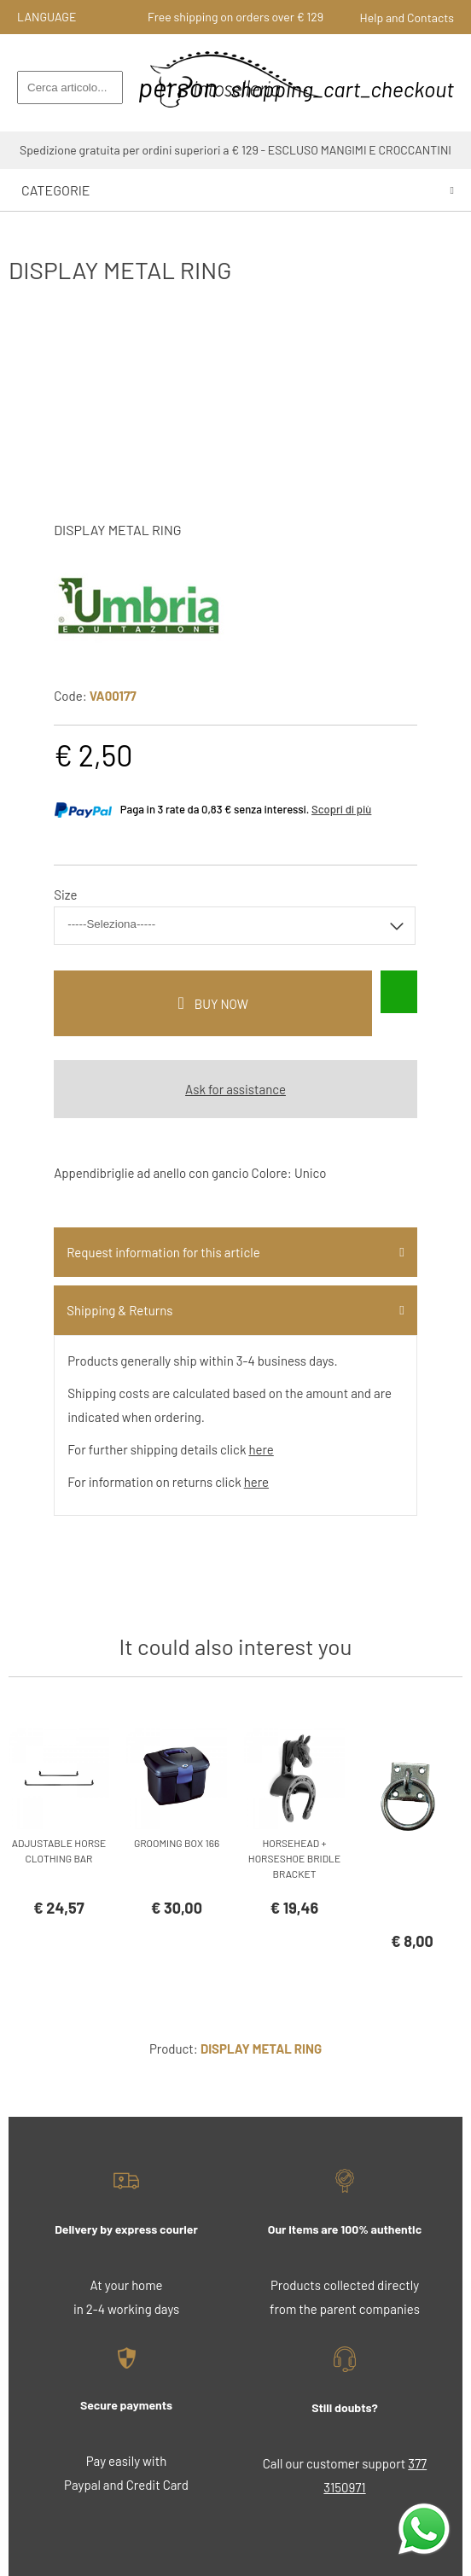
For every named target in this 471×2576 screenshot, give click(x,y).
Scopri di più (341, 809)
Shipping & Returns (119, 1310)
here (260, 1449)
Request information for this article (163, 1252)
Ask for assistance (235, 1089)
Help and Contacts (407, 17)
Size (65, 894)
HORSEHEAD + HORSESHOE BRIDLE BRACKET (294, 1858)
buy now (221, 1003)
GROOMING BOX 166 (176, 1843)
